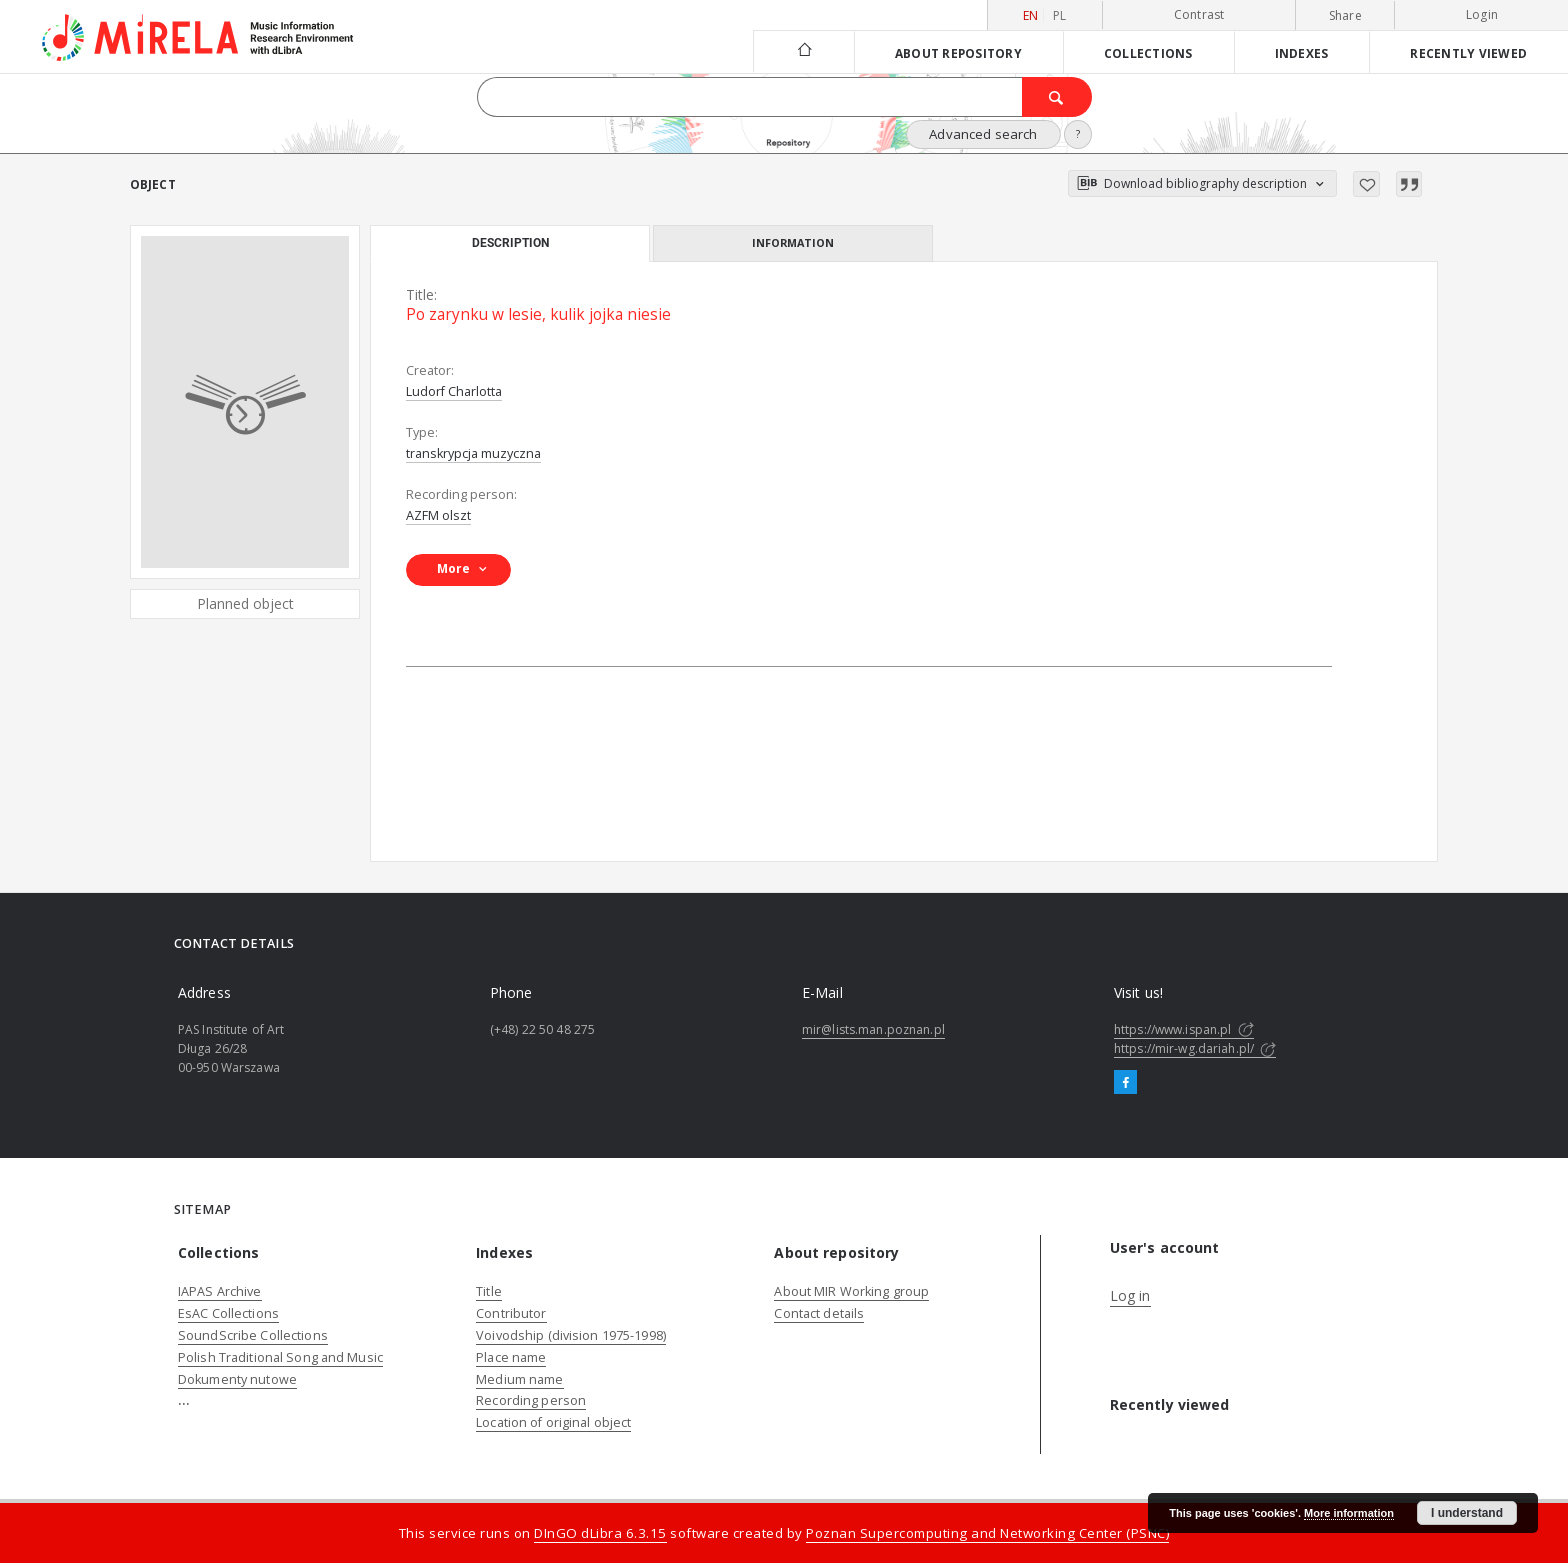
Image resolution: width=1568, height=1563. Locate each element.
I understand (1467, 1513)
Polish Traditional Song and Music (280, 1357)
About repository (958, 53)
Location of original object (553, 1422)
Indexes (1302, 53)
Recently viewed (1468, 53)
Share (1345, 16)
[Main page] (803, 51)
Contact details (819, 1313)
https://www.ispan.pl (1184, 1029)
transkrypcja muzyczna (473, 453)
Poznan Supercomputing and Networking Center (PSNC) (987, 1533)
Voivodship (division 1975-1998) (571, 1335)
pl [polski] (1060, 15)
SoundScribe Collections (253, 1335)
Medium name (519, 1379)
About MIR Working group (851, 1291)
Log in (1130, 1295)
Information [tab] (793, 242)
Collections (1148, 53)
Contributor (511, 1313)
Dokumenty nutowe (237, 1379)
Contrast (1199, 14)
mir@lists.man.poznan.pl (873, 1029)
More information (1349, 1513)
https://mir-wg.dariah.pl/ (1195, 1048)
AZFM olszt (438, 515)
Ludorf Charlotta (454, 391)
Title (489, 1291)
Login (1482, 14)
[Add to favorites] (1366, 184)
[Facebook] (1125, 1083)
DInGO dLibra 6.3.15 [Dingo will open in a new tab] (600, 1533)
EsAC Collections (228, 1313)
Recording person (531, 1400)
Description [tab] (510, 243)
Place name (511, 1357)
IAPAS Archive (220, 1291)
